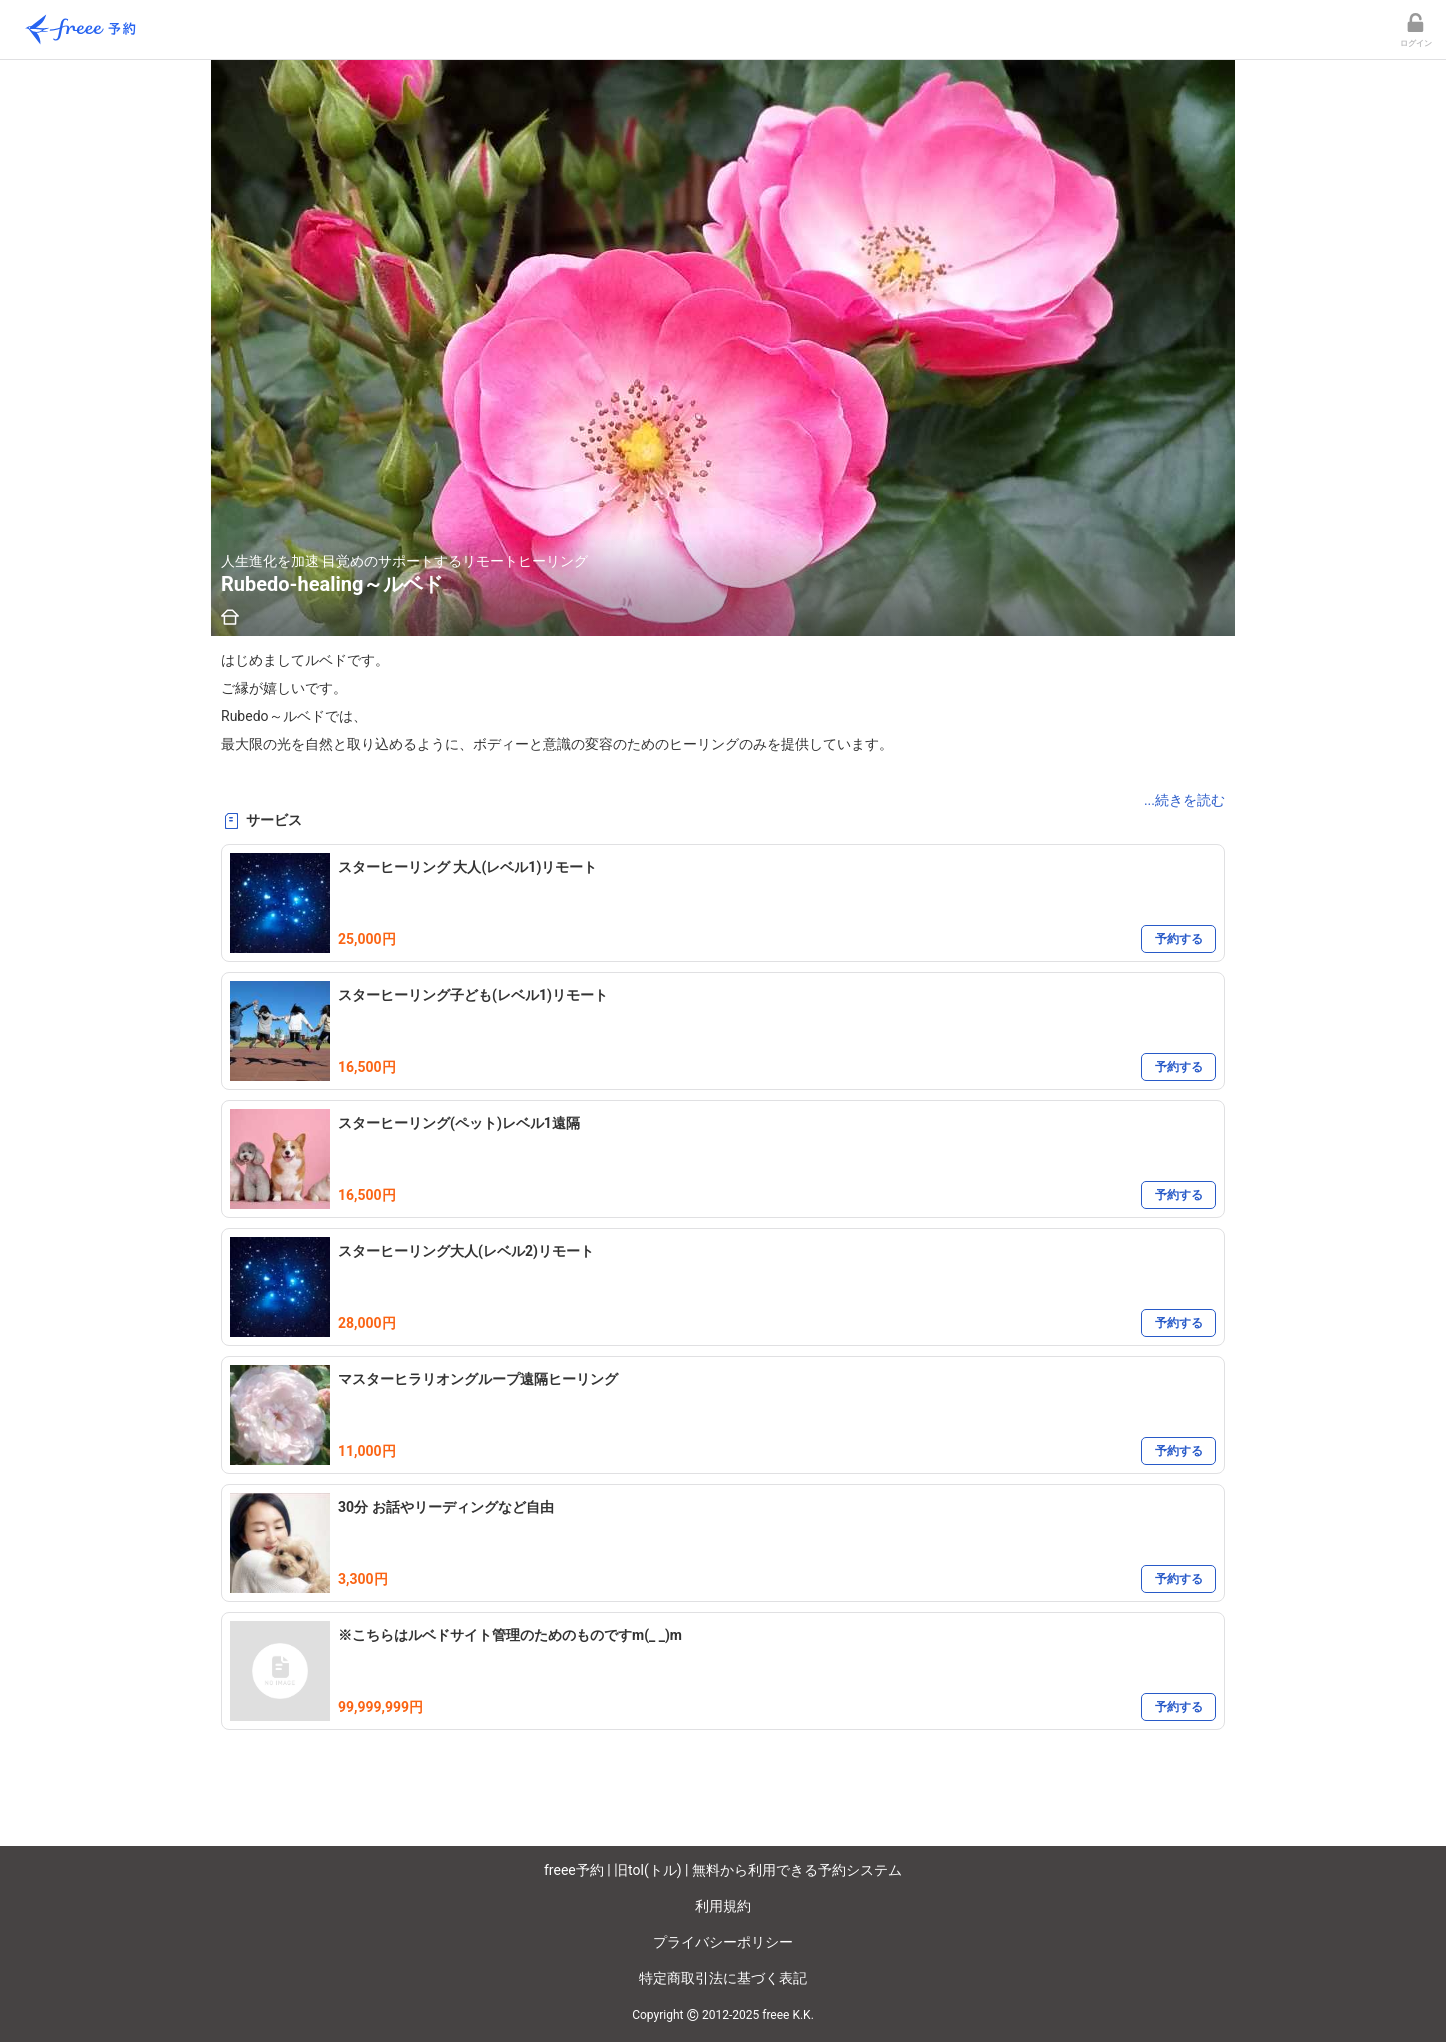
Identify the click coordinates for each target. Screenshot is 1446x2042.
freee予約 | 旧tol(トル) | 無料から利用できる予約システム (723, 1870)
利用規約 (723, 1906)
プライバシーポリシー (723, 1942)
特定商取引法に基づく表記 (723, 1978)
